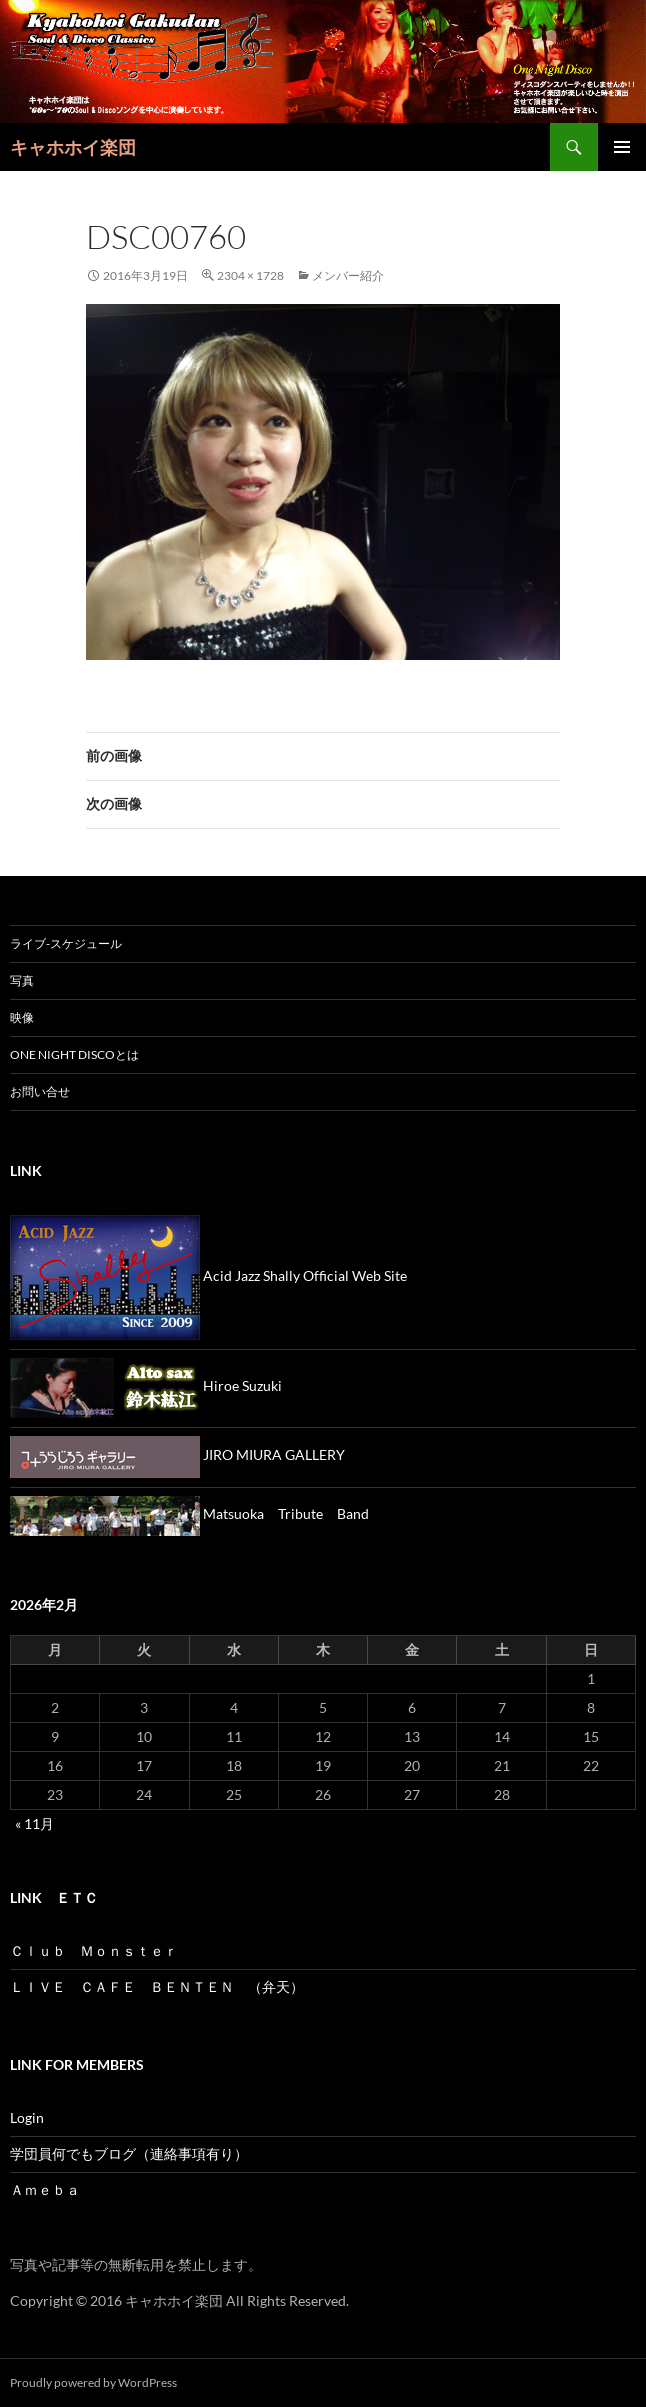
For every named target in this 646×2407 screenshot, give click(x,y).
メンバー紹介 (348, 275)
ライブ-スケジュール (66, 943)
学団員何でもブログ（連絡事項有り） (129, 2153)
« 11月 (34, 1823)
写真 (22, 980)
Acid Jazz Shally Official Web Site (208, 1275)
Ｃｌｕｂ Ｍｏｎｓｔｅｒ (94, 1950)
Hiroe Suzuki (146, 1385)
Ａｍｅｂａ (45, 2189)
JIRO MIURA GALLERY (177, 1454)
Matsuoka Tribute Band (189, 1513)
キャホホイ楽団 (73, 147)
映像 (28, 1017)
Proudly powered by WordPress (93, 2382)
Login (27, 2117)
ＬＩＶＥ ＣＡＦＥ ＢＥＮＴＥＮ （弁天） (157, 1986)
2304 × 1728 (250, 275)
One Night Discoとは (74, 1054)
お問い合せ (40, 1091)
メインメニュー (622, 147)
